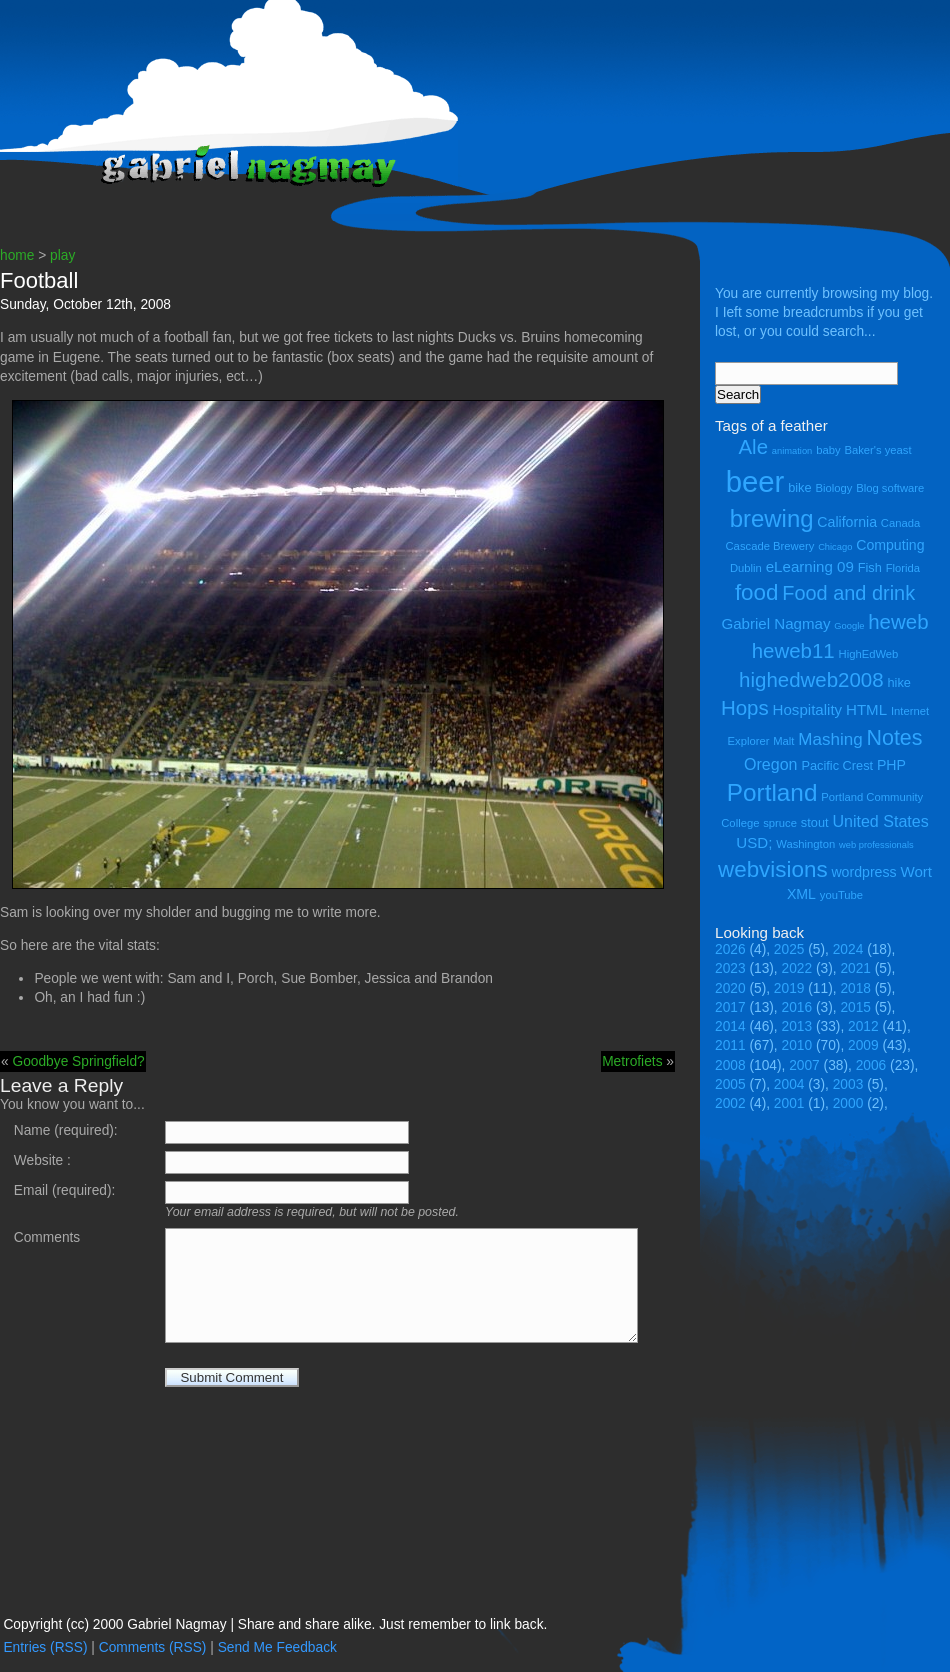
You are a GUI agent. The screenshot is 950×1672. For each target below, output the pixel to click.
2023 (730, 968)
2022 (797, 968)
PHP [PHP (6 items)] (891, 765)
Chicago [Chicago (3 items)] (835, 547)
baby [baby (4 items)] (828, 450)
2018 (855, 988)
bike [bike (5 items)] (799, 487)
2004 (789, 1084)
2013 (797, 1026)
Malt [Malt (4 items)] (783, 741)
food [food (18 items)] (757, 592)
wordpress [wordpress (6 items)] (863, 872)
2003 (848, 1084)
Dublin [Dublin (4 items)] (746, 568)
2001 (789, 1103)
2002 (730, 1103)
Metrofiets (632, 1061)
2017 (730, 1007)
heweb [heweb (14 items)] (898, 621)
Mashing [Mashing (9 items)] (830, 739)
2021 (855, 968)
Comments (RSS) (153, 1647)
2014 (730, 1026)
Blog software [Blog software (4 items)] (890, 488)
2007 (804, 1065)
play (62, 255)
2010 (797, 1045)
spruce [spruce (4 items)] (780, 823)
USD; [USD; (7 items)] (754, 842)
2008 (730, 1065)
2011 (730, 1045)
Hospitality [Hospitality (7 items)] (808, 709)
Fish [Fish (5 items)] (870, 567)
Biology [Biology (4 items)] (833, 488)
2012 (863, 1026)
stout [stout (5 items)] (815, 822)
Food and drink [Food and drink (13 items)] (848, 593)
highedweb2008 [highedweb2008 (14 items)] (811, 679)
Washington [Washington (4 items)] (805, 844)
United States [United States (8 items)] (880, 821)
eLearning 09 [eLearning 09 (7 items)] (810, 566)
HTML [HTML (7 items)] (866, 709)
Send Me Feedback (277, 1647)
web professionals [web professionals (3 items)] (876, 845)
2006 (871, 1065)
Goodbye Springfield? (78, 1061)
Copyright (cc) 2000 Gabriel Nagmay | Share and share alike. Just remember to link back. (275, 1624)
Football (39, 280)
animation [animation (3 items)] (792, 451)
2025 (789, 949)
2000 (848, 1103)
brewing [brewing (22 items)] (772, 518)
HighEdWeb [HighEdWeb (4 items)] (869, 654)
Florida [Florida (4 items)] (903, 568)
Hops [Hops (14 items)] (745, 707)
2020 (730, 988)
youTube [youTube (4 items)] (841, 895)
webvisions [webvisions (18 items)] (773, 869)
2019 (789, 988)
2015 (855, 1007)
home (17, 255)
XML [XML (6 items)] (801, 894)
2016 (797, 1007)
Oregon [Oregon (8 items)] (771, 764)
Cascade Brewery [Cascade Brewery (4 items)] (770, 546)
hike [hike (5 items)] (898, 682)
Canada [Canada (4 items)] (900, 523)
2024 (848, 949)
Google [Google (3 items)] (849, 626)
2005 (730, 1084)
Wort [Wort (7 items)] (916, 871)
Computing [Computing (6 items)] (890, 545)
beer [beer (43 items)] (755, 481)
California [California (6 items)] (847, 522)
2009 (863, 1045)
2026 (730, 949)
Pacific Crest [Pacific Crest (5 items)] (837, 765)
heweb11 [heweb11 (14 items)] (793, 650)
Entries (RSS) (45, 1647)
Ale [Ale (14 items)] (753, 446)
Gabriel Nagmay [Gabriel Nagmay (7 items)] (775, 623)
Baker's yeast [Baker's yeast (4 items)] (877, 450)
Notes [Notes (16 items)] (894, 738)
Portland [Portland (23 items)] (772, 792)
